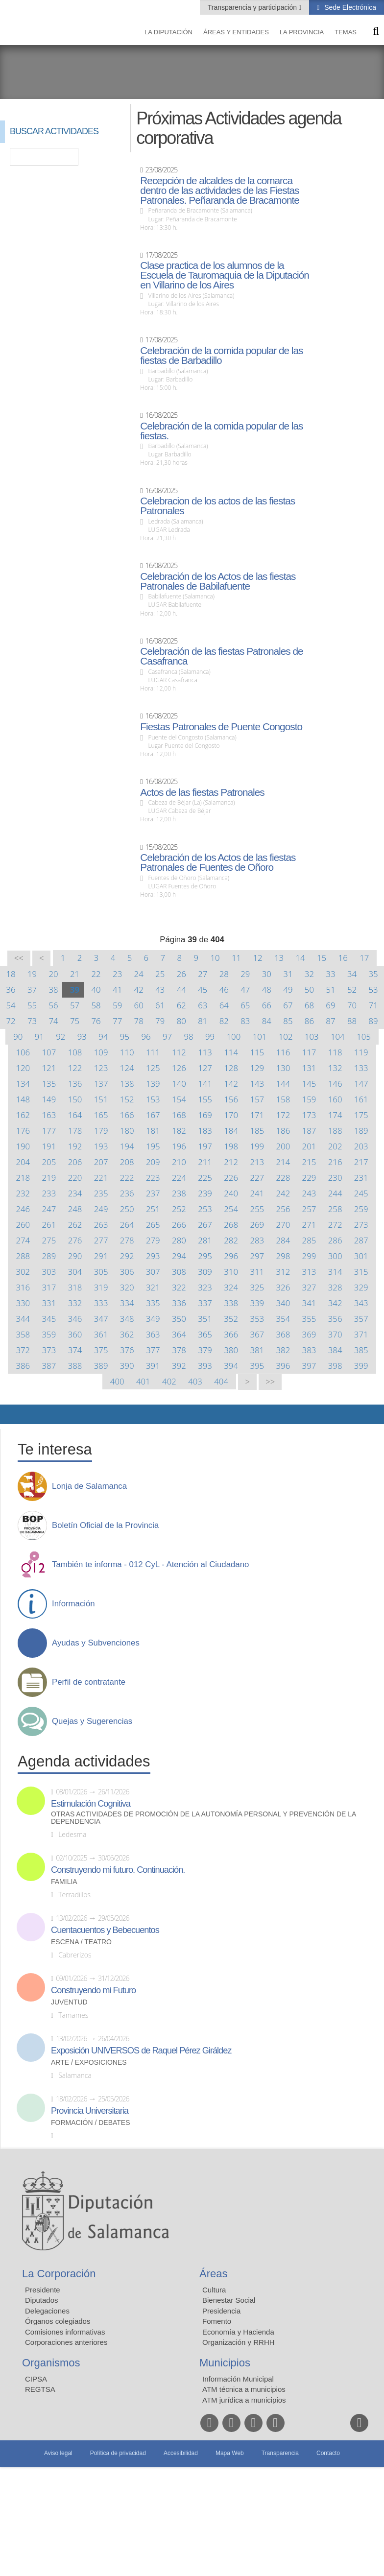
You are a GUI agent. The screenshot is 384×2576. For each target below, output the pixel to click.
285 (309, 1240)
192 (75, 1146)
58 (96, 1005)
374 (75, 1350)
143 (257, 1083)
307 (153, 1271)
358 (23, 1334)
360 (75, 1334)
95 (124, 1036)
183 (205, 1130)
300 (335, 1256)
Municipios (224, 2363)
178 (75, 1130)
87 (330, 1020)
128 (231, 1067)
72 (10, 1020)
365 (205, 1334)
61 (160, 1005)
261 (49, 1224)
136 (75, 1083)
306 (127, 1271)
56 (53, 1005)
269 (257, 1224)
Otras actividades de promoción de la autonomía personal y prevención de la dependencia (203, 1818)
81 (202, 1020)
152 (127, 1099)
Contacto (328, 2453)
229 (309, 1177)
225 (205, 1177)
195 (153, 1146)
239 (205, 1193)
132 (335, 1067)
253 (205, 1209)
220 (75, 1177)
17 (364, 957)
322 (179, 1287)
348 (127, 1318)
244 (335, 1193)
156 (231, 1099)
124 (127, 1067)
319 (101, 1287)
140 (179, 1083)
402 (169, 1381)
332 (75, 1303)
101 (260, 1036)
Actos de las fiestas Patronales (202, 792)
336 (179, 1303)
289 (49, 1256)
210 (179, 1162)
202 (335, 1146)
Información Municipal (238, 2379)
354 (283, 1318)
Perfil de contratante (88, 1682)
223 (153, 1177)
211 (205, 1162)
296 (231, 1256)
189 (361, 1130)
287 (361, 1240)
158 (283, 1099)
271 (309, 1224)
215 (309, 1162)
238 (179, 1193)
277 (101, 1240)
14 (300, 957)
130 (283, 1067)
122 (75, 1067)
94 (103, 1036)
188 (335, 1130)
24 (139, 973)
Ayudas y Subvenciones (96, 1643)
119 (361, 1052)
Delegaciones (47, 2311)
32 (309, 973)
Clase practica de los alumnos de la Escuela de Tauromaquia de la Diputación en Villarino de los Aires (224, 275)
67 (287, 1005)
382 (283, 1350)
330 (23, 1303)
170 (231, 1115)
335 (153, 1303)
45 (202, 989)
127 (205, 1067)
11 (236, 957)
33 (330, 973)
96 (145, 1036)
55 (32, 1005)
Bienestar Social (228, 2300)
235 (101, 1193)
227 (257, 1177)
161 (361, 1099)
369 (309, 1334)
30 (266, 973)
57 (74, 1005)
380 (231, 1350)
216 (335, 1162)
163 (49, 1115)
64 (224, 1005)
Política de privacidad (118, 2453)
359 (49, 1334)
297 (257, 1256)
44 (181, 989)
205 (49, 1162)
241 (257, 1193)
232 (23, 1193)
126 (179, 1067)
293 (153, 1256)
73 (32, 1020)
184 (231, 1130)
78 (139, 1020)
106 (23, 1052)
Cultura (214, 2290)
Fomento (216, 2321)
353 (257, 1318)
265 (153, 1224)
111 (153, 1052)
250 (127, 1209)
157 (257, 1099)
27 (202, 973)
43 (160, 989)
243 (309, 1193)
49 (287, 989)
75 (74, 1020)
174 (335, 1115)
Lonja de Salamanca (89, 1486)
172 (283, 1115)
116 (283, 1052)
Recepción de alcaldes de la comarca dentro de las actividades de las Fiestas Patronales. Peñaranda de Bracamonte (219, 190)
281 (205, 1240)
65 (245, 1005)
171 (257, 1115)
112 (179, 1052)
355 (309, 1318)
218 (23, 1177)
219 (49, 1177)
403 (195, 1381)
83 (245, 1020)
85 (287, 1020)
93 (82, 1036)
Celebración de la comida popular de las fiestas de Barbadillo (221, 355)
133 (361, 1067)
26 (181, 973)
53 (373, 989)
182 (179, 1130)
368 (283, 1334)
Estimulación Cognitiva (90, 1804)
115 (257, 1052)
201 (309, 1146)
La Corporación (59, 2273)
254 (231, 1209)
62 (181, 1005)
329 (361, 1287)
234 (75, 1193)
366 (231, 1334)
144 (283, 1083)
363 (153, 1334)
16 (343, 957)
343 (361, 1303)
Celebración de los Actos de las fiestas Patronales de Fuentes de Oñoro (217, 862)
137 (101, 1083)
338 (231, 1303)
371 (361, 1334)
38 (53, 989)
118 (335, 1052)
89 (373, 1020)
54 (10, 1005)
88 (352, 1020)
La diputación (168, 32)
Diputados (41, 2300)
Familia (64, 1881)
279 (153, 1240)
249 (101, 1209)
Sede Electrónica (349, 7)
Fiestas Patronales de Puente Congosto (221, 727)
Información (73, 1603)
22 (96, 973)
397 (309, 1365)
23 (117, 973)
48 (266, 989)
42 (139, 989)
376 (127, 1350)
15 (321, 957)
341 (309, 1303)
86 (309, 1020)
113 (205, 1052)
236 (127, 1193)
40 (96, 989)
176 (23, 1130)
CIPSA (36, 2379)
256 (283, 1209)
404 (221, 1381)
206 (75, 1162)
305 (101, 1271)
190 (23, 1146)
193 (101, 1146)
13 (279, 957)
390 (127, 1365)
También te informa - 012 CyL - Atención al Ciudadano (150, 1564)
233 (49, 1193)
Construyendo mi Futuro (93, 1990)
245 (361, 1193)
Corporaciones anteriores (66, 2342)
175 (361, 1115)
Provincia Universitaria (89, 2111)
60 (139, 1005)
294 (179, 1256)
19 (32, 973)
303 (49, 1271)
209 (153, 1162)
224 (179, 1177)
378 (179, 1350)
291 (101, 1256)
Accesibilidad (181, 2453)
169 (205, 1115)
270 (283, 1224)
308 (179, 1271)
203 (361, 1146)
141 (205, 1083)
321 (153, 1287)
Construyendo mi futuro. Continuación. (118, 1870)
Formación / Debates (90, 2122)
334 (127, 1303)
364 (179, 1334)
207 (101, 1162)
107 (49, 1052)
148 (23, 1099)
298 (283, 1256)
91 (39, 1036)
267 (205, 1224)
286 (335, 1240)
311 (257, 1271)
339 (257, 1303)
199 (257, 1146)
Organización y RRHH (238, 2342)
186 (283, 1130)
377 (153, 1350)
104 (338, 1036)
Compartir (12, 1414)
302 (23, 1271)
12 (257, 957)
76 (96, 1020)
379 (205, 1350)
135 (49, 1083)
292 (127, 1256)
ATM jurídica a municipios (244, 2400)
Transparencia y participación (253, 7)
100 (234, 1036)
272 (335, 1224)
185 (257, 1130)
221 (101, 1177)
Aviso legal (58, 2453)
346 (75, 1318)
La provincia (302, 32)
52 (352, 989)
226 (231, 1177)
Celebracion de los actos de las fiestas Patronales (217, 506)
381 (257, 1350)
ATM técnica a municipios (244, 2389)
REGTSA (40, 2389)
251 (153, 1209)
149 (49, 1099)
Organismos (51, 2363)
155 (205, 1099)
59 (117, 1005)
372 (23, 1350)
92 (60, 1036)
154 (179, 1099)
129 (257, 1067)
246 (23, 1209)
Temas (346, 32)
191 (49, 1146)
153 (153, 1099)
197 (205, 1146)
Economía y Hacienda (238, 2332)
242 (283, 1193)
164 (75, 1115)
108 (75, 1052)
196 (179, 1146)
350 (179, 1318)
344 (23, 1318)
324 (231, 1287)
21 (74, 973)
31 (287, 973)
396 (283, 1365)
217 (361, 1162)
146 (335, 1083)
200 (283, 1146)
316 (23, 1287)
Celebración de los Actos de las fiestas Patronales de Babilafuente (217, 581)
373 (49, 1350)
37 (32, 989)
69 (330, 1005)
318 (75, 1287)
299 (309, 1256)
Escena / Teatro (81, 1942)
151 (101, 1099)
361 (101, 1334)
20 (53, 973)
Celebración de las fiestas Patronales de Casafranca (221, 656)
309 (205, 1271)
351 (205, 1318)
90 (18, 1036)
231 (361, 1177)
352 (231, 1318)
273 (361, 1224)
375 (101, 1350)
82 (224, 1020)
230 (335, 1177)
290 (75, 1256)
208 (127, 1162)
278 (127, 1240)
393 (205, 1365)
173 (309, 1115)
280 (179, 1240)
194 (127, 1146)
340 (283, 1303)
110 (127, 1052)
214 (283, 1162)
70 (352, 1005)
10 (214, 957)
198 (231, 1146)
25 (160, 973)
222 (127, 1177)
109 (101, 1052)
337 (205, 1303)
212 (231, 1162)
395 (257, 1365)
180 (127, 1130)
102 (286, 1036)
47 (245, 989)
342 (335, 1303)
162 (23, 1115)
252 (179, 1209)
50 (309, 989)
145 (309, 1083)
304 (75, 1271)
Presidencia (221, 2311)
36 (10, 989)
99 (210, 1036)
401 (143, 1381)
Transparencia (280, 2453)
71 (373, 1005)
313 (309, 1271)
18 (10, 973)
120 (23, 1067)
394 (231, 1365)
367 (257, 1334)
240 (231, 1193)
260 (23, 1224)
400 (117, 1381)
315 (361, 1271)
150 (75, 1099)
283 (257, 1240)
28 (224, 973)
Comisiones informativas (65, 2332)
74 (53, 1020)
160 (335, 1099)
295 (205, 1256)
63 (202, 1005)
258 (335, 1209)
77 (117, 1020)
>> (270, 1381)
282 (231, 1240)
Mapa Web (230, 2453)
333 (101, 1303)
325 (257, 1287)
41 (117, 989)
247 (49, 1209)
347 (101, 1318)
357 (361, 1318)
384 (335, 1350)
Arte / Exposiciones (89, 2062)
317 (49, 1287)
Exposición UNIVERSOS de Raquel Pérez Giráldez (141, 2050)
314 (335, 1271)
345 (49, 1318)
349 (153, 1318)
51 (330, 989)
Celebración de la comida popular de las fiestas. (221, 431)
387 (49, 1365)
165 (101, 1115)
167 (153, 1115)
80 (181, 1020)
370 (335, 1334)
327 (309, 1287)
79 (160, 1020)
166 (127, 1115)
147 (361, 1083)
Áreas (213, 2273)
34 (352, 973)
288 (23, 1256)
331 (49, 1303)
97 (167, 1036)
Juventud (69, 2002)
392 (179, 1365)
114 (231, 1052)
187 (309, 1130)
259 (361, 1209)
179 (101, 1130)
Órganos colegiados (57, 2321)
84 (266, 1020)
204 (23, 1162)
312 (283, 1271)
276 (75, 1240)
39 (74, 989)
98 (188, 1036)
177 (49, 1130)
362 (127, 1334)
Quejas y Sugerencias (92, 1721)
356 (335, 1318)
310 (231, 1271)
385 (361, 1350)
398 (335, 1365)
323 (205, 1287)
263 (101, 1224)
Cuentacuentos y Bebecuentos (105, 1930)
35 (373, 973)
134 (23, 1083)
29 (245, 973)
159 (309, 1099)
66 (266, 1005)
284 (283, 1240)
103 (312, 1036)
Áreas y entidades (236, 32)
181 (153, 1130)
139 (153, 1083)
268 (231, 1224)
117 (309, 1052)
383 (309, 1350)
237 (153, 1193)
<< (19, 958)
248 (75, 1209)
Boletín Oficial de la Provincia (105, 1525)
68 (309, 1005)
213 (257, 1162)
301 (361, 1256)
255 (257, 1209)
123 (101, 1067)
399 (361, 1365)
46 (224, 989)
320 (127, 1287)
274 (23, 1240)
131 (309, 1067)
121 (49, 1067)
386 (23, 1365)
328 (335, 1287)
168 (179, 1115)
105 (364, 1036)
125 (153, 1067)
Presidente (42, 2290)
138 (127, 1083)
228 (283, 1177)
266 (179, 1224)
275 (49, 1240)
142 (231, 1083)
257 (309, 1209)
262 (75, 1224)
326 (283, 1287)
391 (153, 1365)
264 (127, 1224)
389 (101, 1365)
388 (75, 1365)
